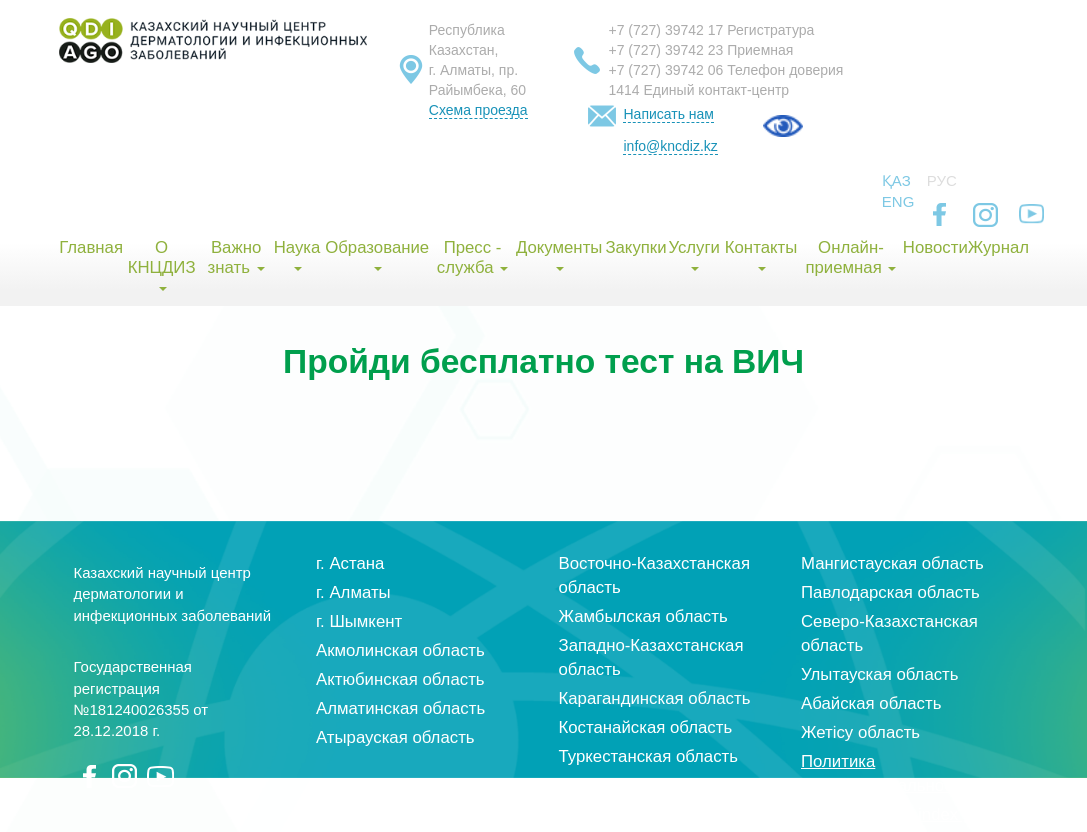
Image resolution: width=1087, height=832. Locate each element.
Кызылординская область (659, 785)
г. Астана (350, 563)
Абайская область (871, 703)
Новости (935, 247)
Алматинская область (400, 708)
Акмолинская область (400, 650)
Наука (297, 254)
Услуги (694, 254)
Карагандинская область (655, 698)
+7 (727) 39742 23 (665, 50)
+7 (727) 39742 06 (665, 70)
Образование (377, 254)
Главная (90, 247)
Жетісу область (860, 732)
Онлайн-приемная (850, 257)
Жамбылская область (643, 616)
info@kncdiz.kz (670, 146)
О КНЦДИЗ (162, 264)
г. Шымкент (359, 621)
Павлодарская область (890, 592)
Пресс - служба (472, 257)
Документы (559, 254)
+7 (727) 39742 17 (665, 30)
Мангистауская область (892, 563)
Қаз (896, 180)
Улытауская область (880, 674)
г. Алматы (353, 592)
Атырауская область (395, 737)
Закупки (635, 247)
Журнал (998, 247)
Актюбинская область (400, 679)
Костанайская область (646, 727)
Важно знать (236, 257)
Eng (898, 201)
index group (962, 814)
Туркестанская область (649, 756)
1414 (623, 90)
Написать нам (668, 114)
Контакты (761, 254)
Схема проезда (478, 110)
